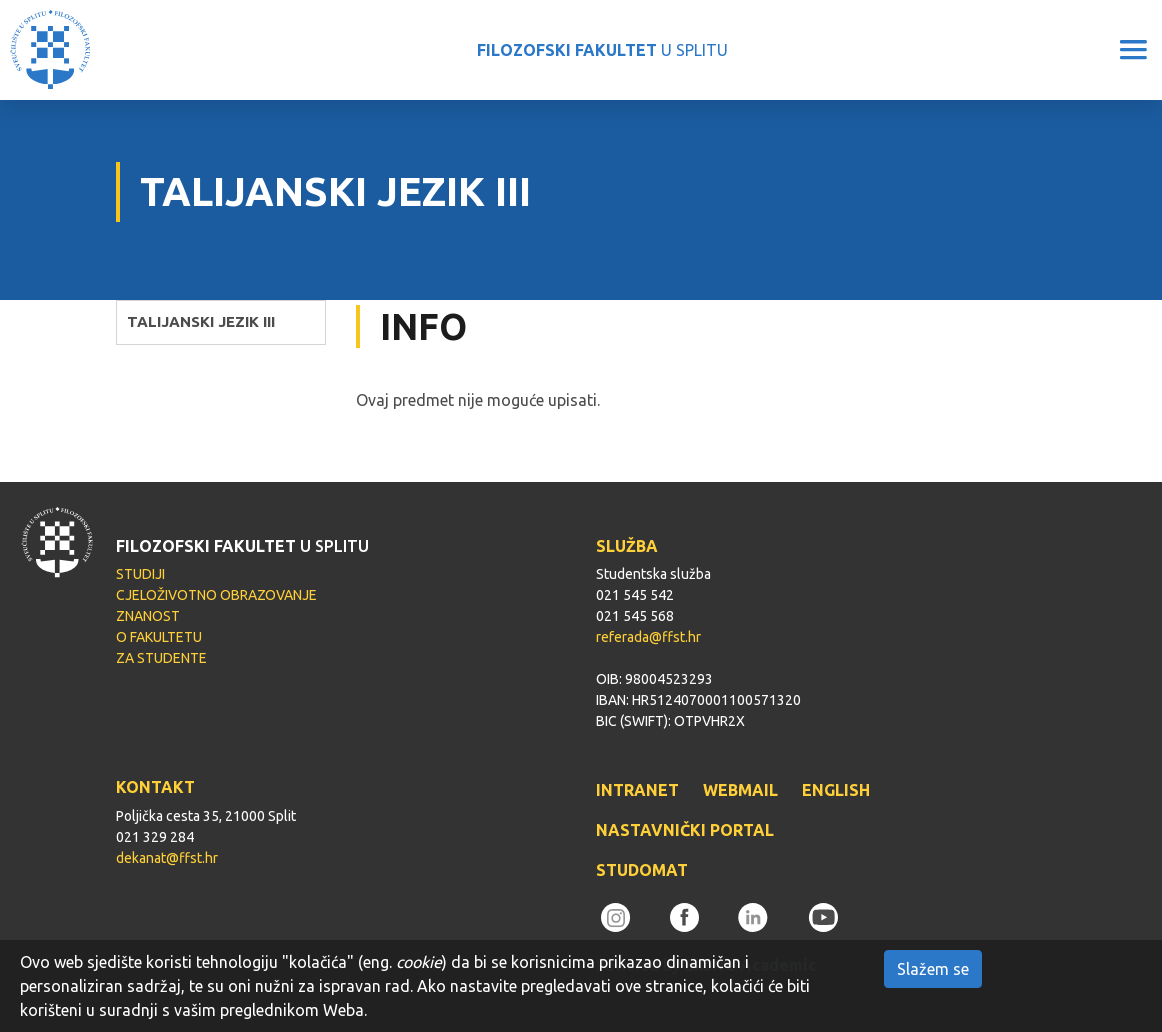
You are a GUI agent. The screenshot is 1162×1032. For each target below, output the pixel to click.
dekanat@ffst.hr (167, 858)
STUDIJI (140, 574)
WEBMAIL (740, 790)
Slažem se (933, 969)
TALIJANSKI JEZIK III (201, 321)
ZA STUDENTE (161, 658)
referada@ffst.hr (648, 637)
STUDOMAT (642, 870)
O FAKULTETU (159, 637)
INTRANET (637, 790)
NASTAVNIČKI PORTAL (685, 830)
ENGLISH (836, 790)
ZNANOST (148, 616)
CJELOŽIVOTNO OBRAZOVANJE (216, 595)
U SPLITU (602, 50)
